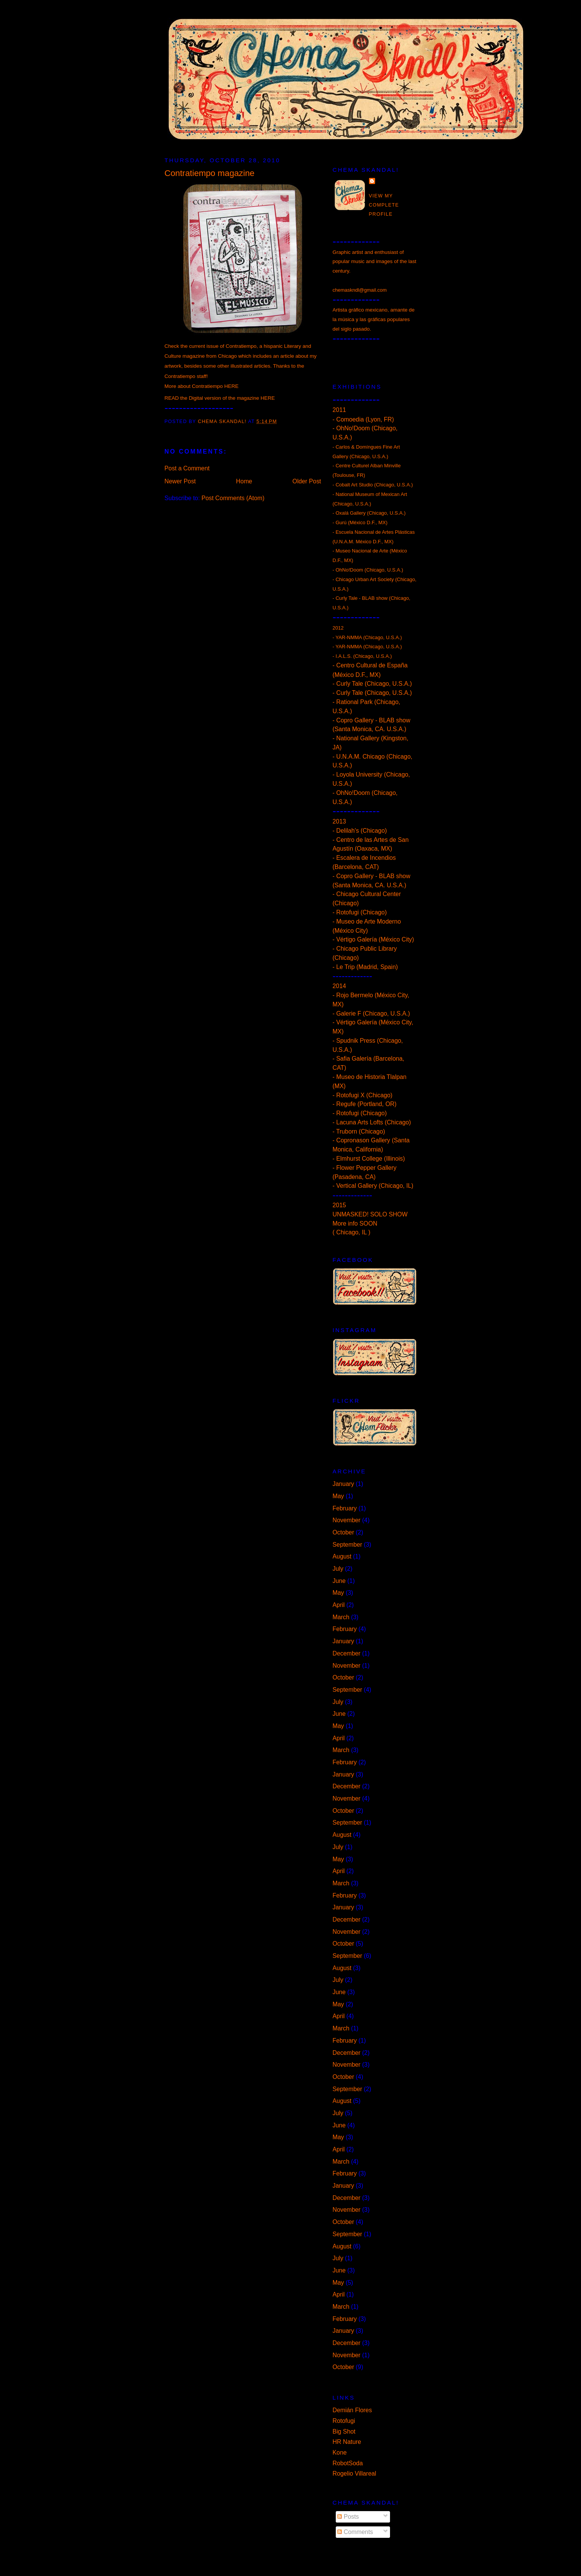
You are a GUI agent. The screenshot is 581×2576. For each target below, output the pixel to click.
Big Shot (344, 2431)
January (343, 1484)
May (338, 1496)
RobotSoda (348, 2463)
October (343, 1532)
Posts (348, 2516)
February (345, 1508)
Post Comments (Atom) (232, 498)
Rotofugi (344, 2421)
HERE (231, 386)
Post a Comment (187, 468)
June (339, 1581)
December (347, 1653)
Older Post (307, 481)
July (338, 1568)
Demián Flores (352, 2410)
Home (244, 481)
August (342, 1556)
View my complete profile (384, 205)
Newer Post (180, 481)
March (341, 1617)
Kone (340, 2452)
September (348, 1544)
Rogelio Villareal (354, 2473)
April (339, 1605)
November (347, 1520)
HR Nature (347, 2442)
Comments (355, 2532)
